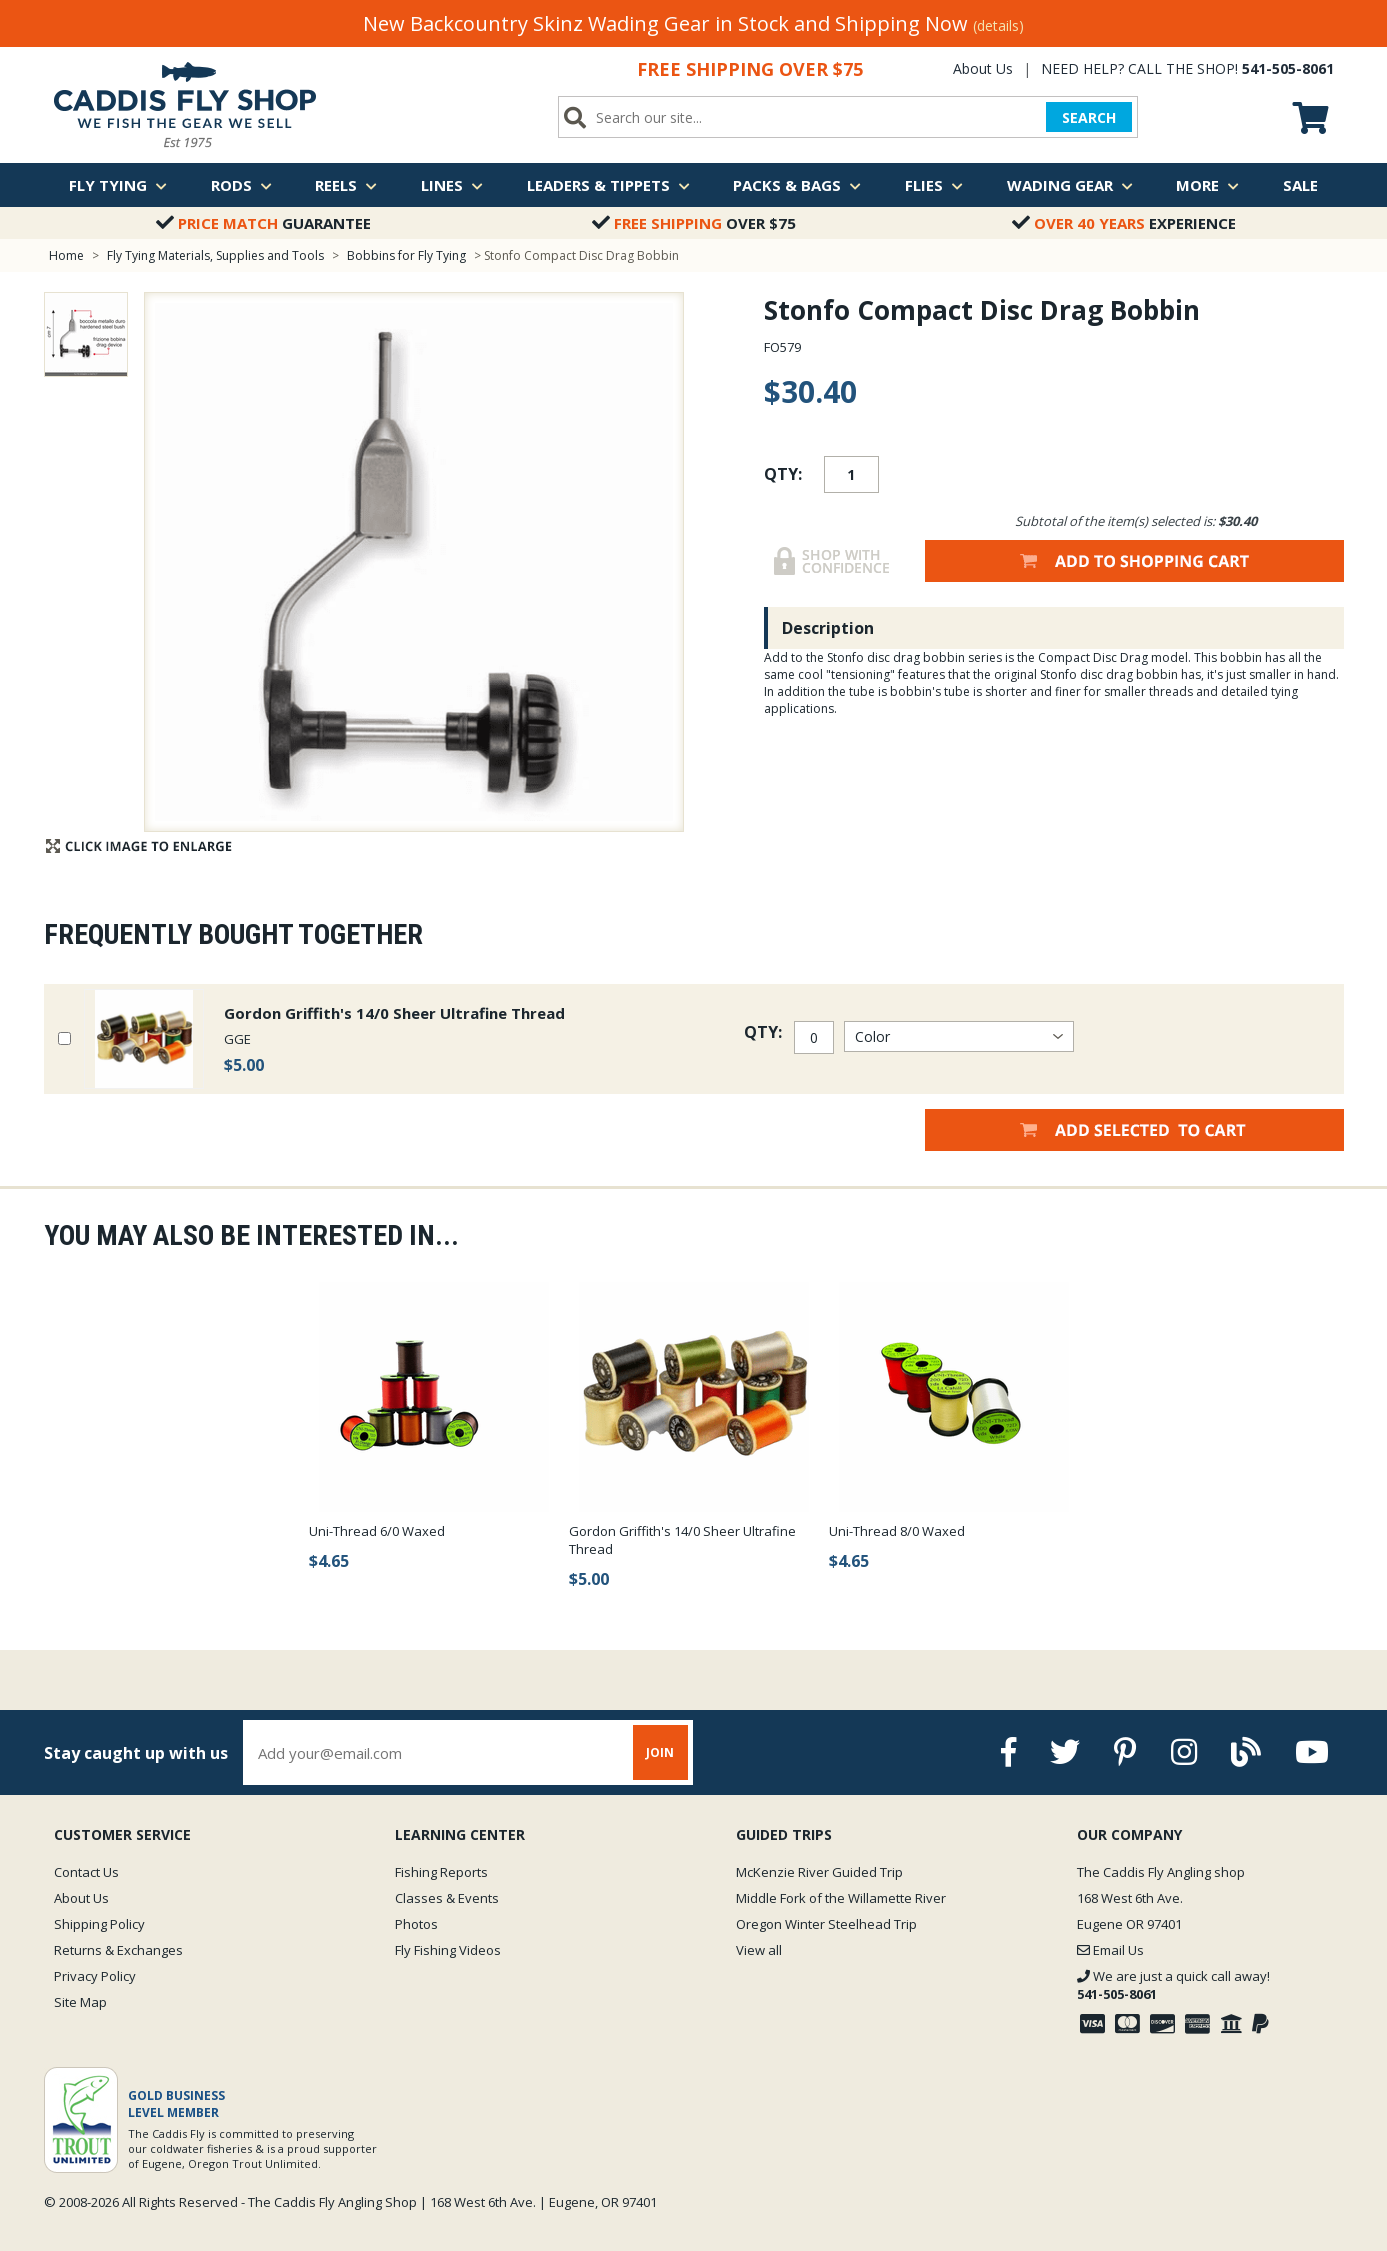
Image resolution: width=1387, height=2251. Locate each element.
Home (66, 255)
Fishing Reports (441, 1872)
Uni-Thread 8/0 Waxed (897, 1531)
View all (759, 1950)
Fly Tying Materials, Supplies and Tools (215, 255)
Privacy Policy (95, 1976)
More (1207, 185)
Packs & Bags (797, 185)
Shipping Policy (99, 1924)
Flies (934, 185)
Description (828, 628)
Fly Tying (118, 185)
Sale (1300, 185)
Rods (241, 185)
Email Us (1110, 1950)
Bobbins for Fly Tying (406, 255)
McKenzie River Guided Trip (819, 1872)
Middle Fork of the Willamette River (841, 1898)
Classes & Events (447, 1898)
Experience (1124, 223)
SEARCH (1089, 117)
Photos (416, 1924)
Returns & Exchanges (118, 1950)
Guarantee (263, 223)
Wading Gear (1070, 185)
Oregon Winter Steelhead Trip (826, 1924)
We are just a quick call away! (1173, 1985)
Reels (346, 185)
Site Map (80, 2002)
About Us (983, 68)
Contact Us (86, 1872)
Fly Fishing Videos (448, 1950)
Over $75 (694, 223)
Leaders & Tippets (608, 185)
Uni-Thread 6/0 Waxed (377, 1531)
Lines (452, 185)
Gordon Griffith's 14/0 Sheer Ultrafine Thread (394, 1013)
